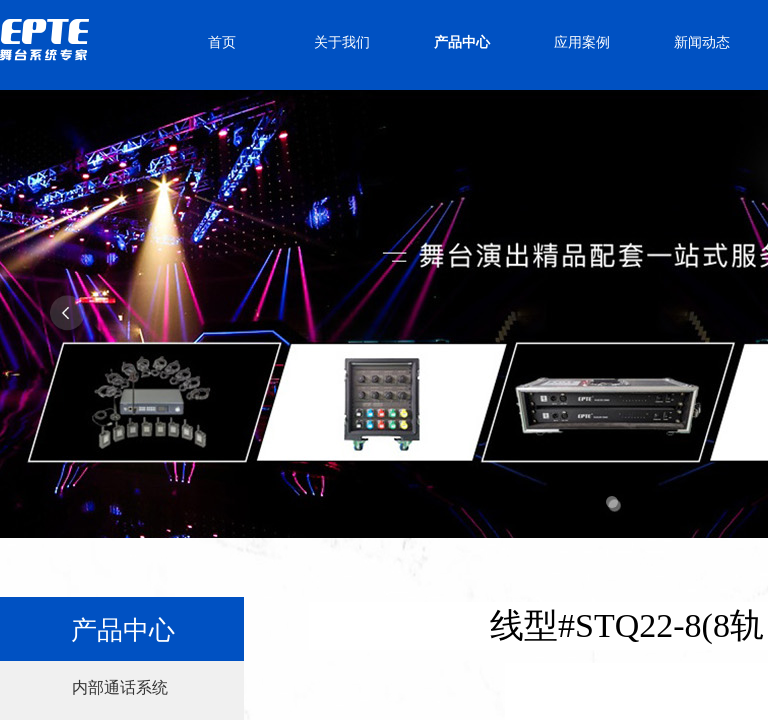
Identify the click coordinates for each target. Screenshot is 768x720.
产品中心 (462, 42)
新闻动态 (702, 42)
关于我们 (342, 42)
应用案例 (582, 42)
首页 (222, 42)
